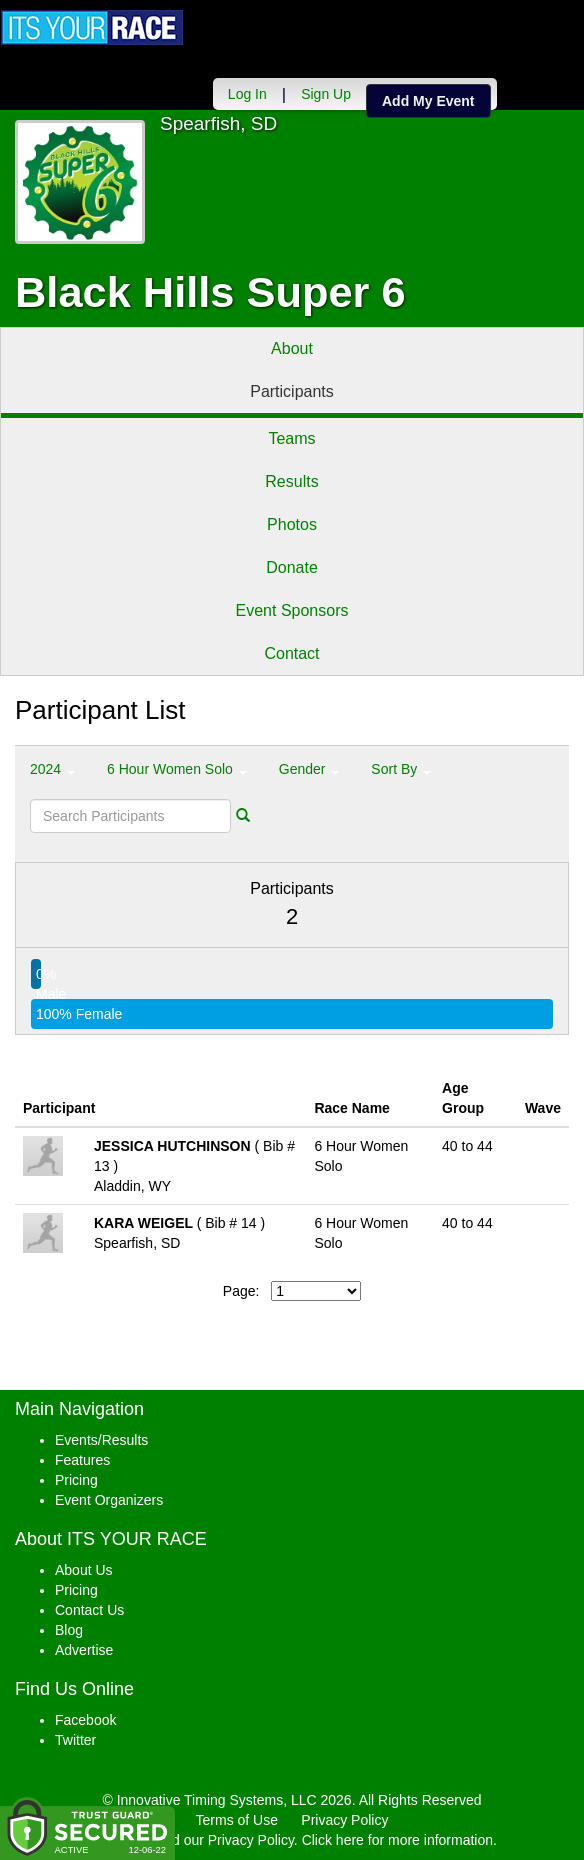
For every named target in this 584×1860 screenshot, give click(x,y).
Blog (69, 1630)
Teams (291, 438)
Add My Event (427, 101)
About (292, 348)
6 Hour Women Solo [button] (177, 769)
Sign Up (325, 94)
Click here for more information (397, 1840)
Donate (292, 567)
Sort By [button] (401, 769)
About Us (84, 1570)
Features (82, 1460)
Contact (291, 653)
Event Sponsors (292, 610)
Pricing (76, 1480)
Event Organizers (109, 1500)
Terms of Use (237, 1820)
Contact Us (89, 1610)
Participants (292, 391)
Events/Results (101, 1440)
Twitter (75, 1740)
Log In (246, 94)
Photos (292, 524)
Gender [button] (309, 769)
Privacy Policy (344, 1820)
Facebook (85, 1720)
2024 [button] (52, 769)
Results (291, 481)
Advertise (84, 1650)
